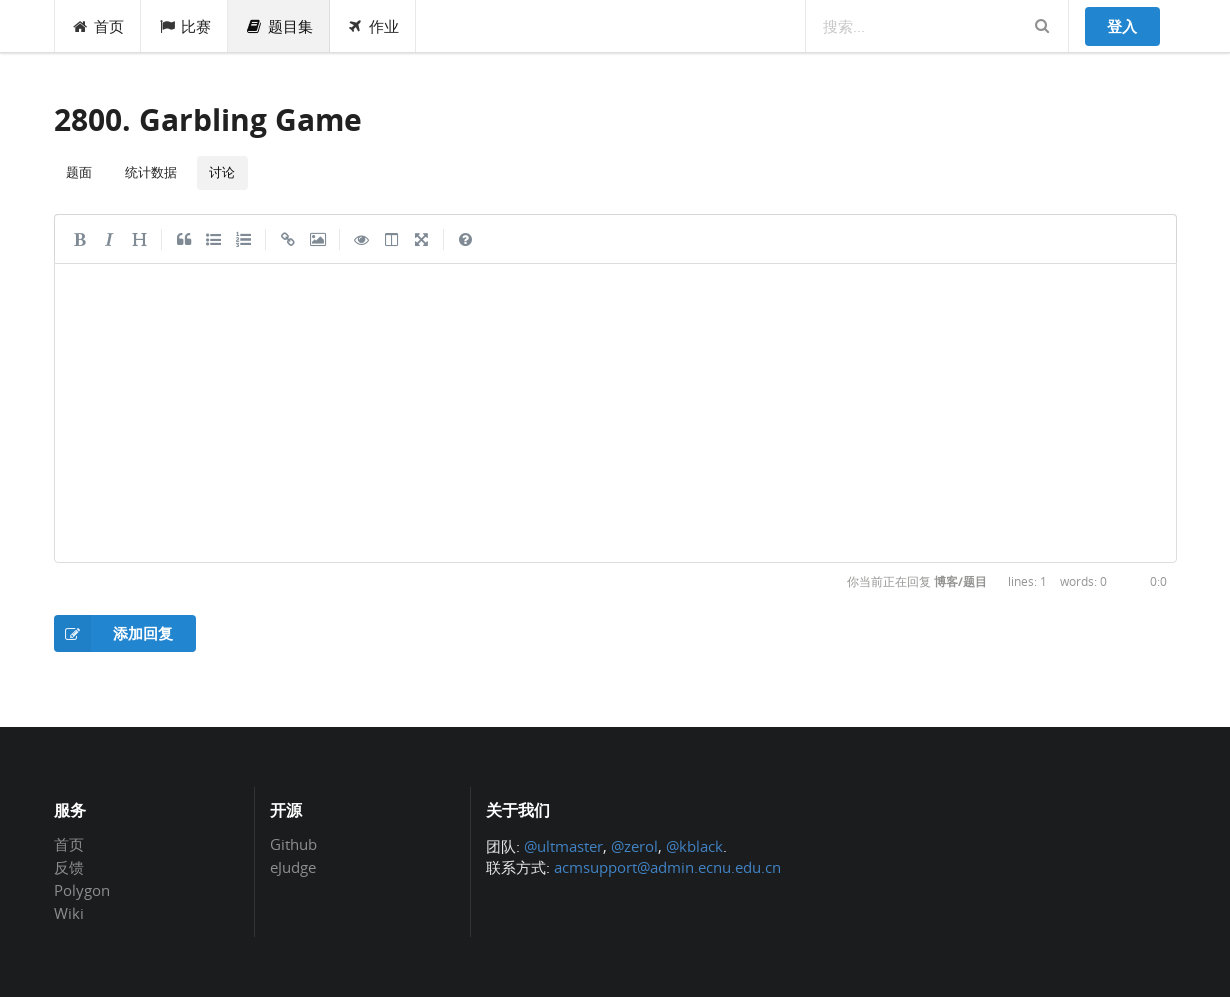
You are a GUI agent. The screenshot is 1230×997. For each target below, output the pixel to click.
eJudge (293, 866)
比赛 (184, 26)
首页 (98, 26)
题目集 (279, 26)
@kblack (694, 846)
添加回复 (114, 633)
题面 (79, 172)
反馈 (69, 867)
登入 (1122, 26)
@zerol (634, 846)
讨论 (222, 172)
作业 (373, 26)
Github (293, 845)
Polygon (82, 890)
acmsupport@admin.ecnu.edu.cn (667, 867)
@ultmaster (563, 846)
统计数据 (151, 172)
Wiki (69, 912)
